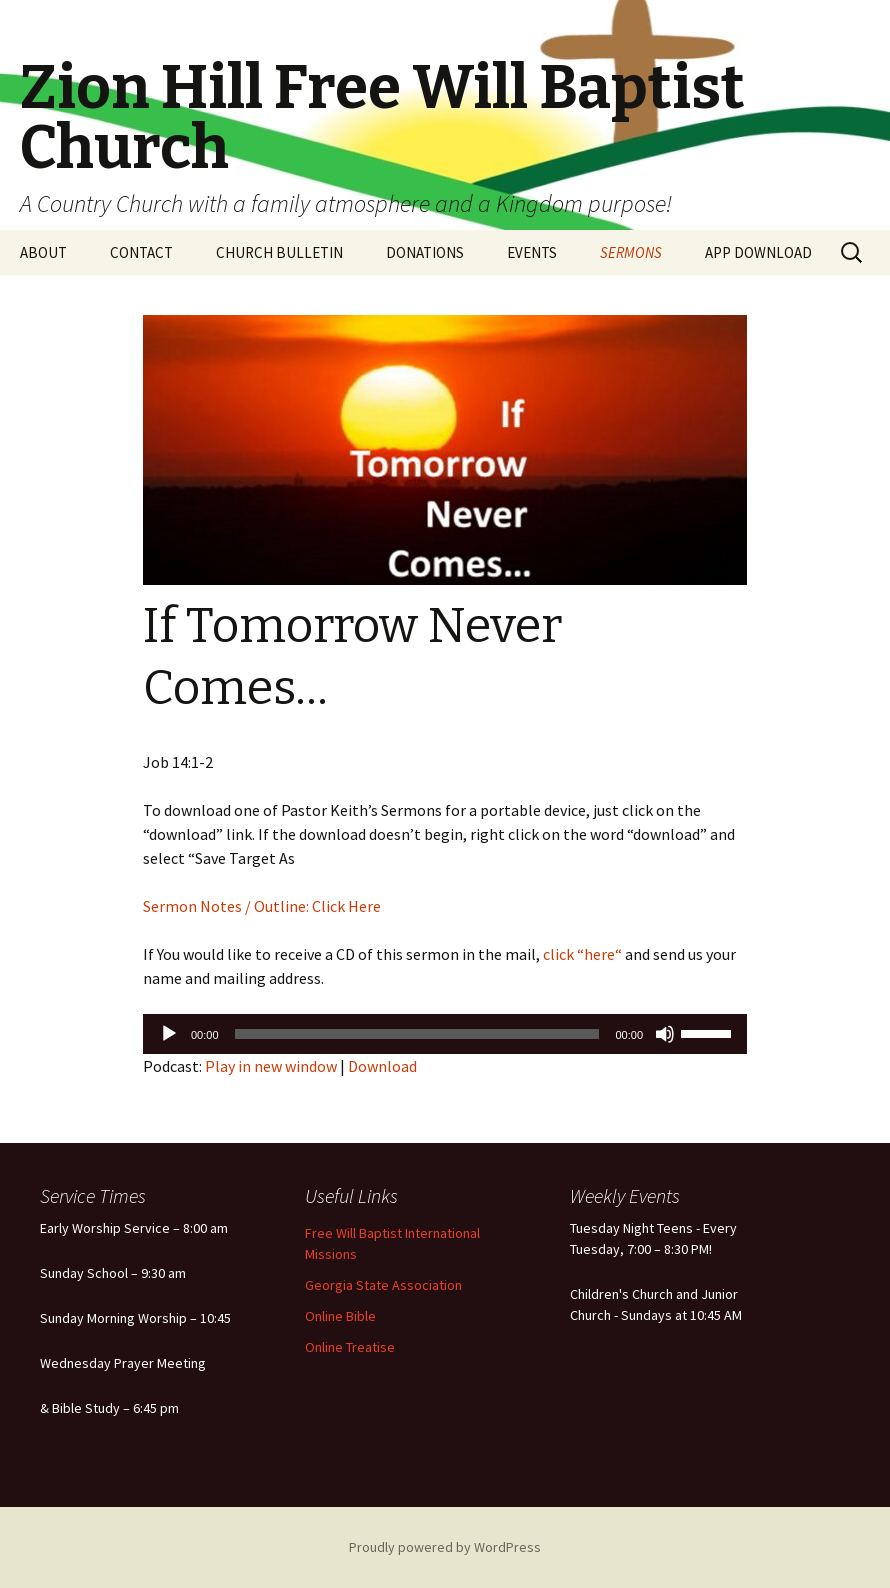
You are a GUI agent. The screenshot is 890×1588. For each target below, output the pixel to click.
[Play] (169, 1034)
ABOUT (43, 252)
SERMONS (631, 252)
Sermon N (177, 906)
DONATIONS (425, 252)
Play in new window (271, 1066)
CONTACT (141, 252)
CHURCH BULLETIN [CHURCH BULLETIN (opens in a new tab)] (279, 252)
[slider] (417, 1034)
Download (382, 1066)
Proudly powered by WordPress (445, 1547)
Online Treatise (350, 1347)
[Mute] (665, 1034)
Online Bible (340, 1316)
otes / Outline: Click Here (296, 906)
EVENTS (532, 252)
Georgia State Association (383, 1285)
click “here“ (581, 954)
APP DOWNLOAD (758, 252)
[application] (445, 1034)
